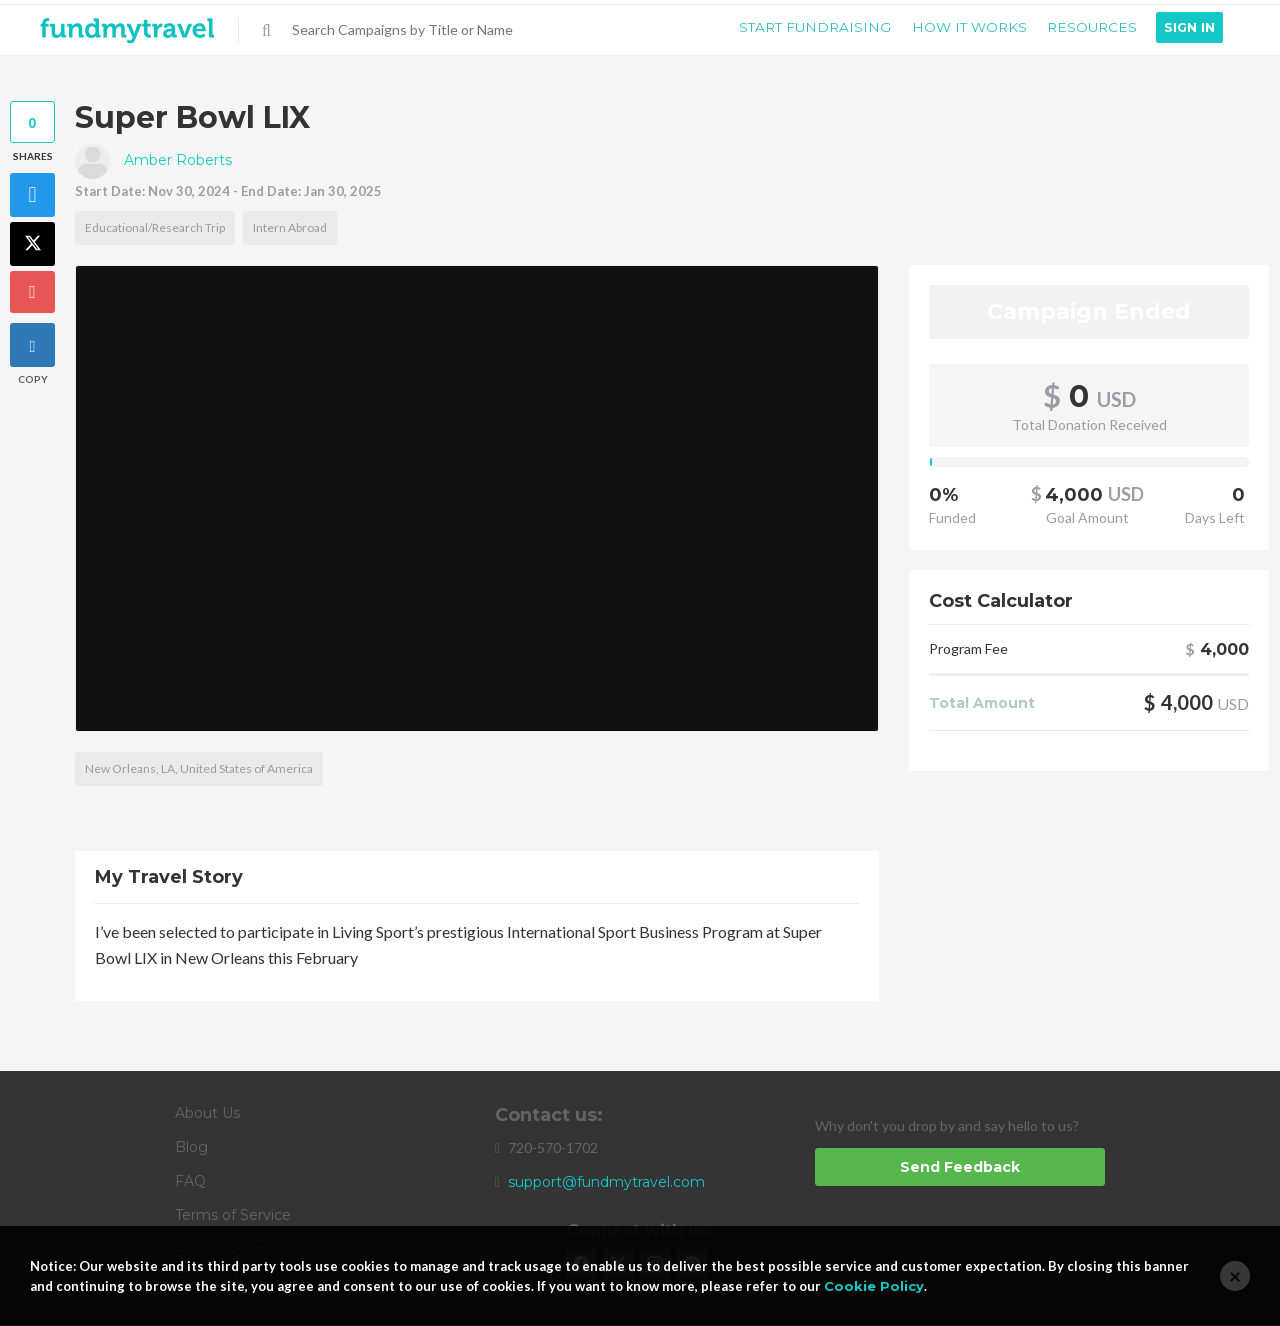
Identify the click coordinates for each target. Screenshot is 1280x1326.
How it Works (957, 27)
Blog (191, 1148)
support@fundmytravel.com (606, 1183)
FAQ (190, 1182)
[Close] (1235, 1276)
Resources (1087, 27)
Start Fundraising (798, 27)
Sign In (1188, 27)
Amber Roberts (153, 161)
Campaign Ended (1089, 312)
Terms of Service (233, 1216)
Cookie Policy (874, 1286)
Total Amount (982, 705)
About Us (207, 1114)
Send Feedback (960, 1168)
